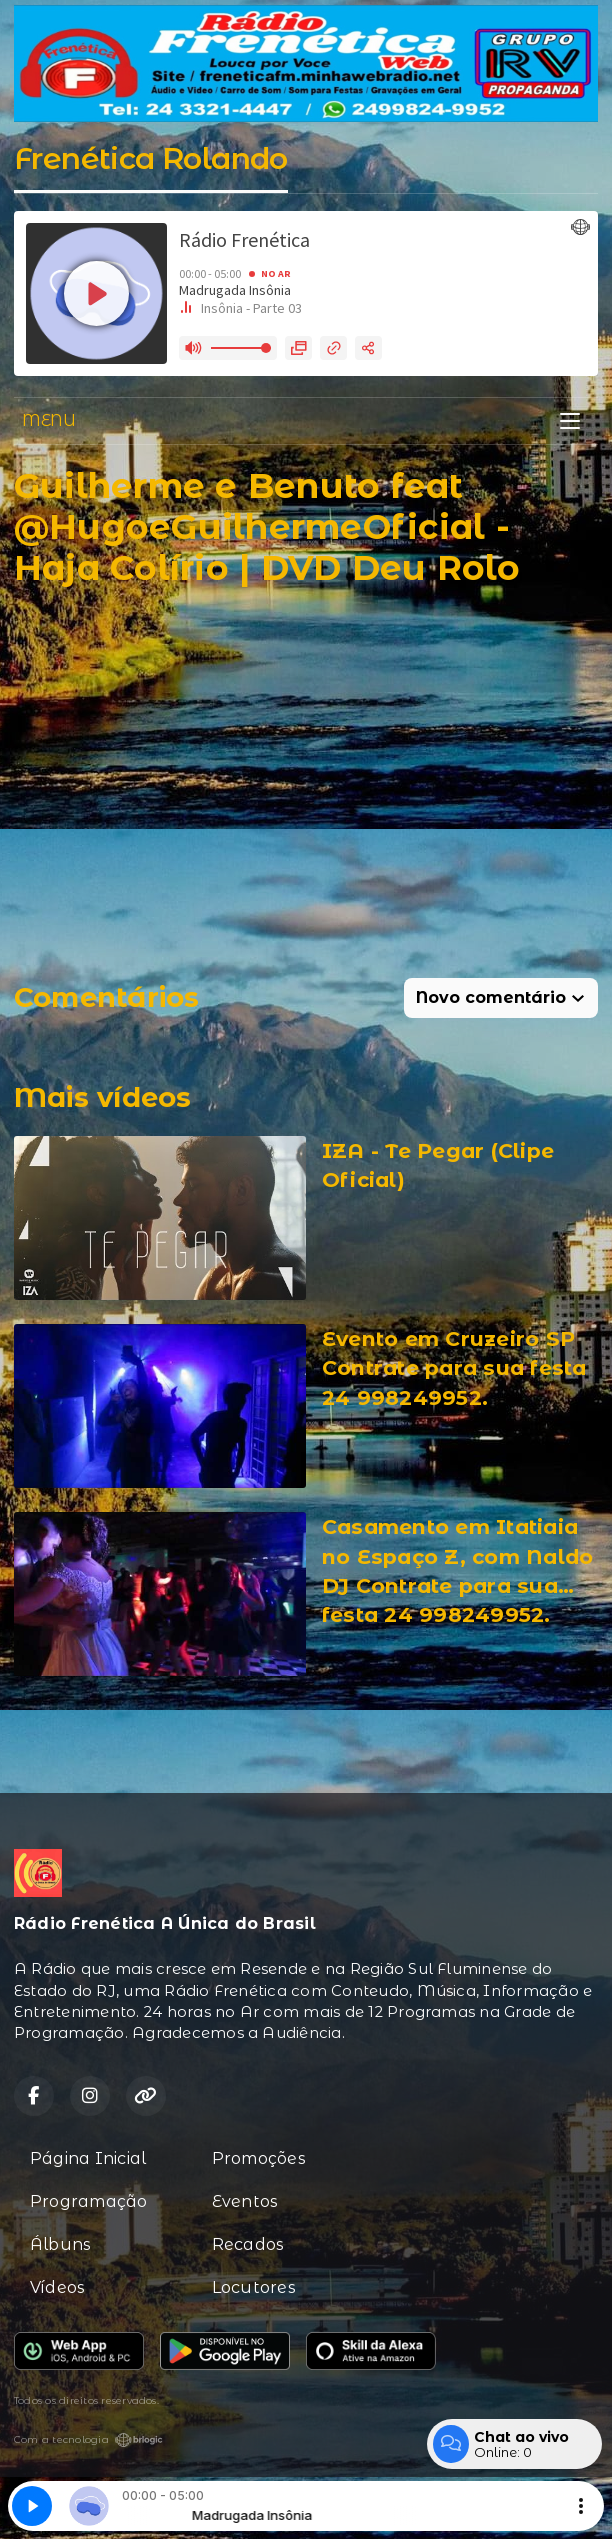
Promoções (259, 2158)
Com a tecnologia (88, 2440)
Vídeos (57, 2287)
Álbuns (60, 2244)
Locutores (254, 2287)
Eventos (245, 2201)
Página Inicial (88, 2158)
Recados (248, 2244)
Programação (89, 2201)
